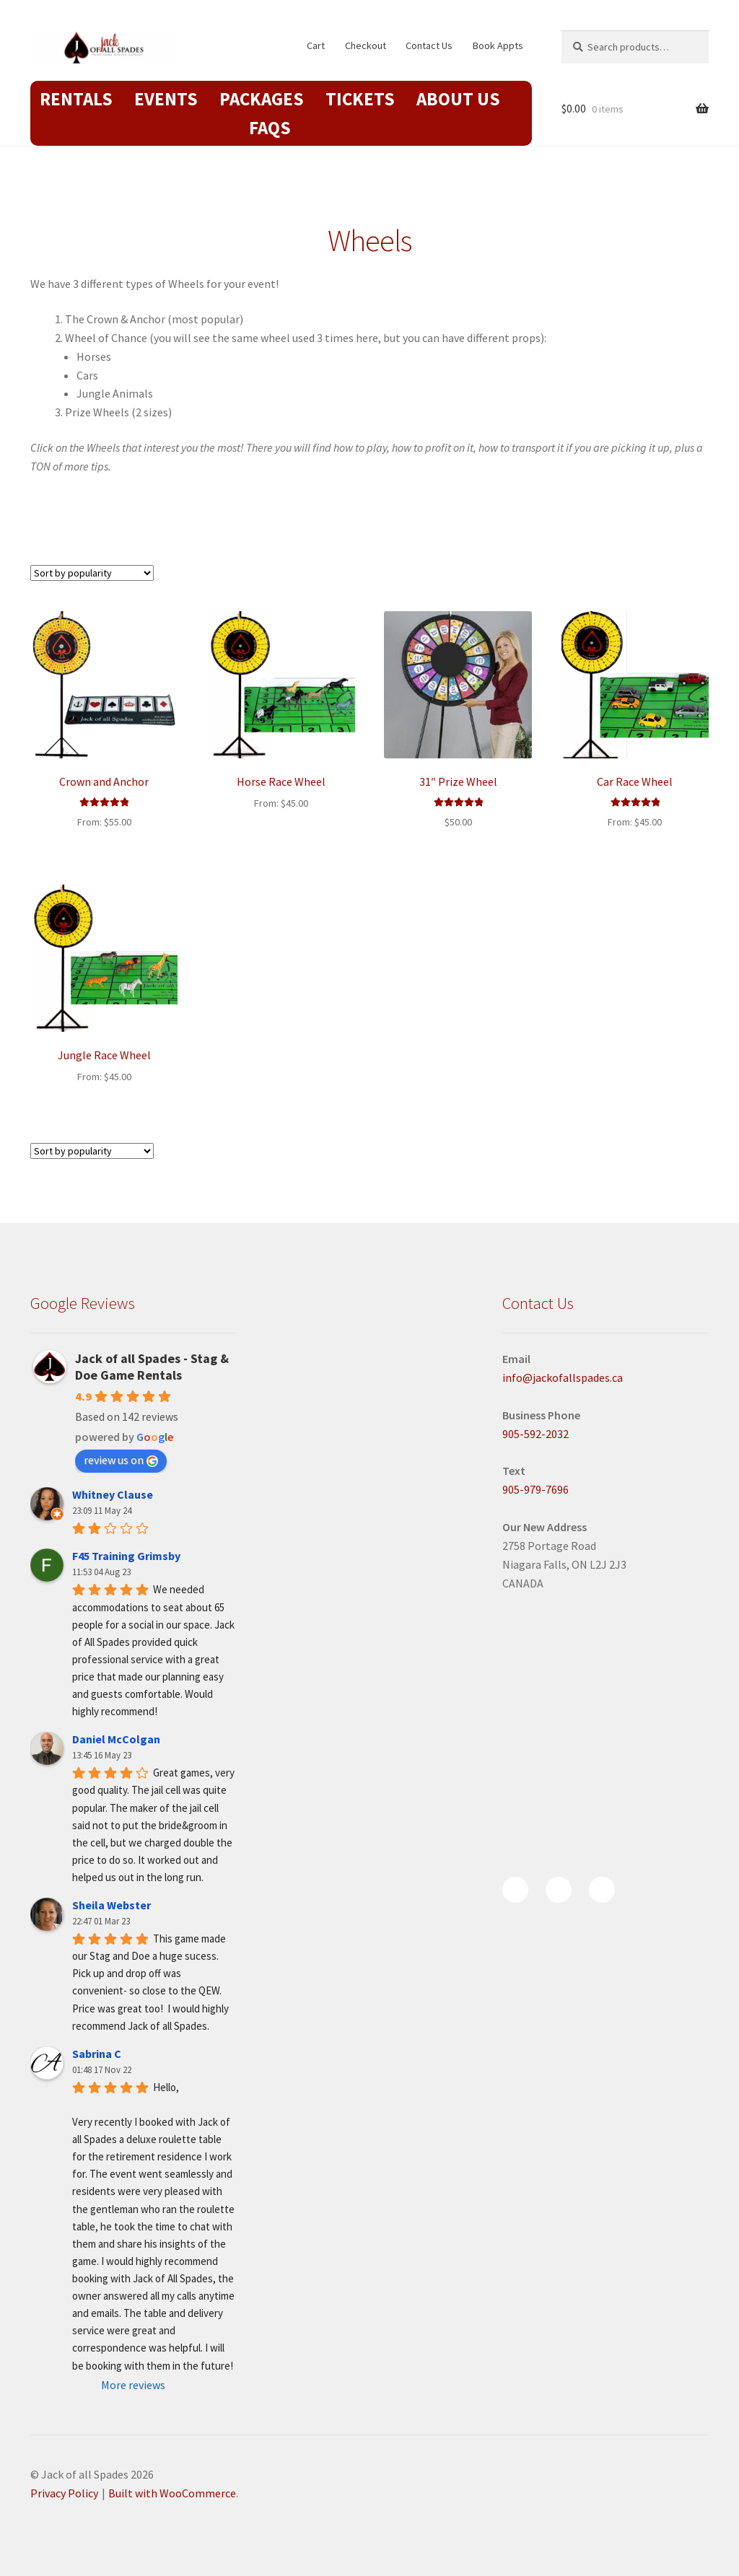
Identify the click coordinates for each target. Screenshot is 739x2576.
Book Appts (498, 45)
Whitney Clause (112, 1494)
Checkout (365, 45)
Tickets (360, 98)
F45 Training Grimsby (126, 1555)
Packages (261, 98)
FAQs (270, 127)
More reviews (133, 2385)
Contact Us (429, 45)
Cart (316, 45)
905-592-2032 (535, 1434)
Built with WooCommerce (172, 2493)
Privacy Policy (64, 2493)
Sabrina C (96, 2053)
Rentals (76, 98)
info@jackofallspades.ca (562, 1377)
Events (166, 98)
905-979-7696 (535, 1489)
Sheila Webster (111, 1905)
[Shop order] (92, 573)
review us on (121, 1460)
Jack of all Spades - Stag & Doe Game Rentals (152, 1366)
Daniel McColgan (116, 1739)
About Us (458, 98)
